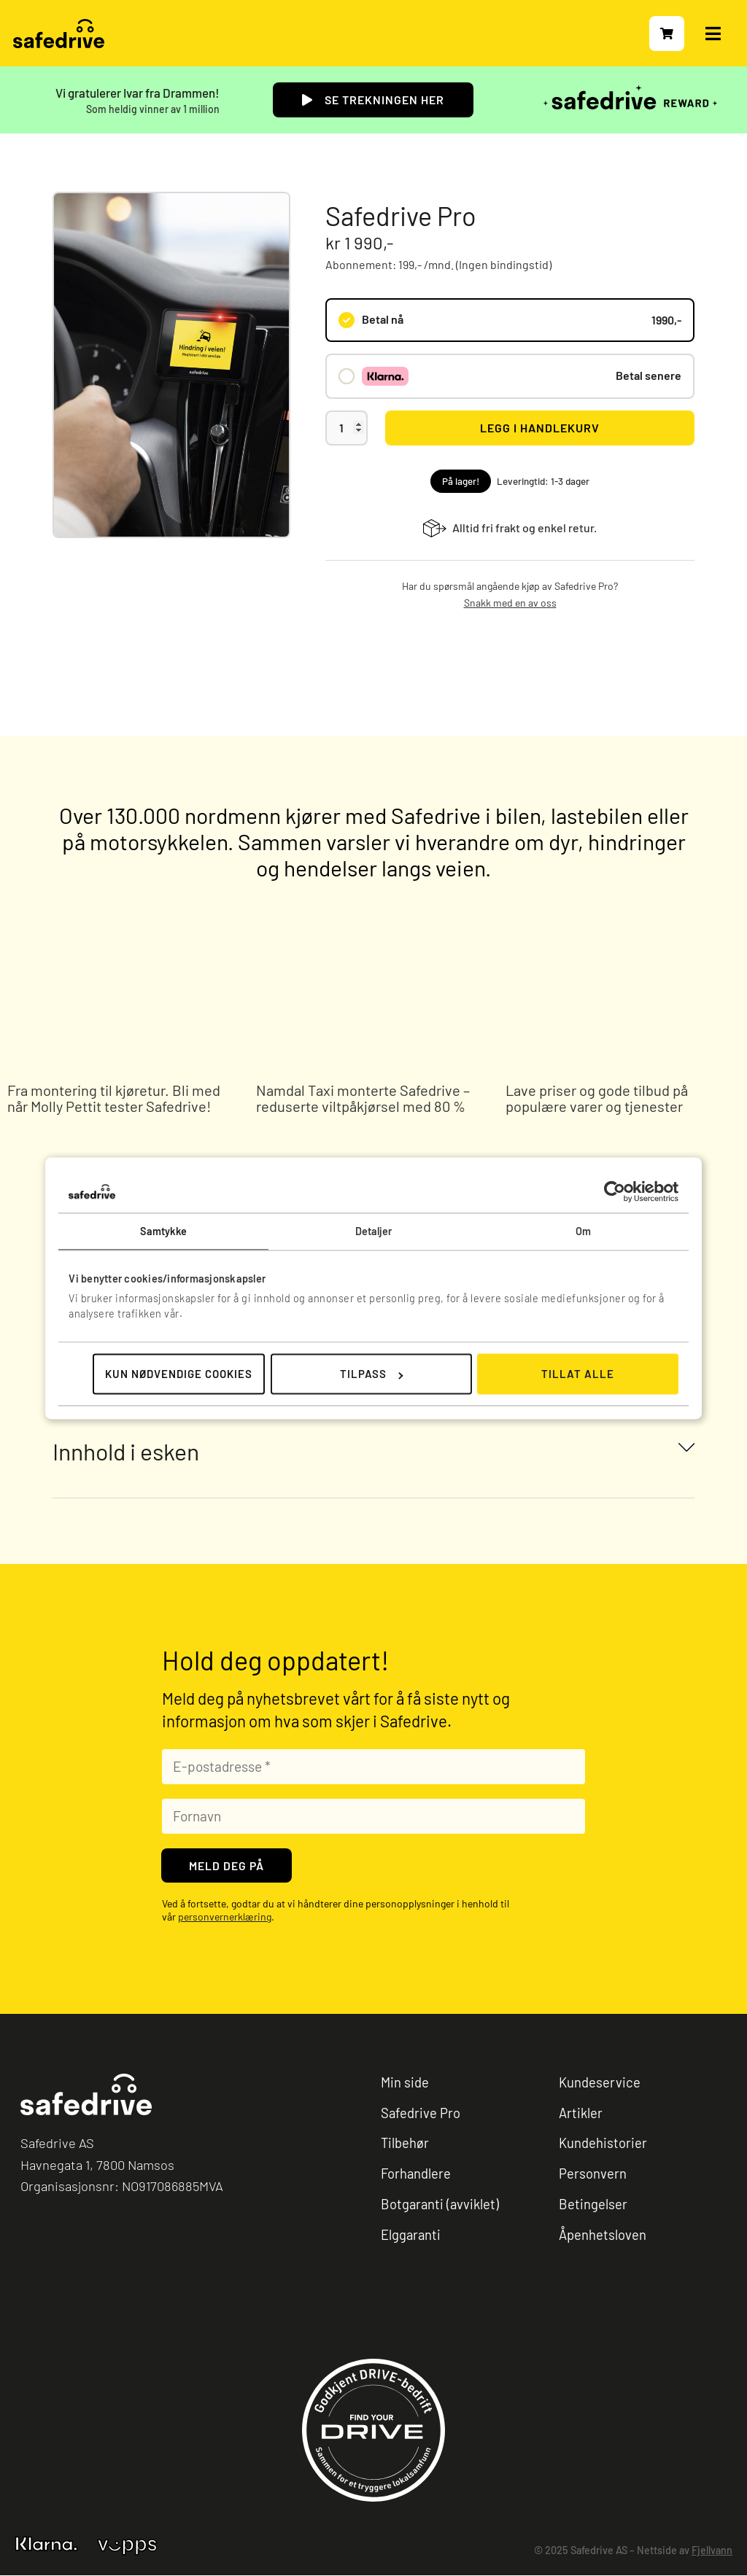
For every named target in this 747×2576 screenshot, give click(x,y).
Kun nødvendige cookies (178, 1373)
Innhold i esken (126, 1451)
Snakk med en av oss (510, 602)
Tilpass (371, 1373)
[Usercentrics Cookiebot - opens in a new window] (614, 1191)
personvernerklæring (224, 1917)
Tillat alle (577, 1373)
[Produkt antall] (346, 428)
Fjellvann (712, 2551)
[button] (373, 1451)
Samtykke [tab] (163, 1231)
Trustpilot (47, 2311)
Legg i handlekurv (540, 428)
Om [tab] (583, 1231)
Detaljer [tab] (373, 1231)
